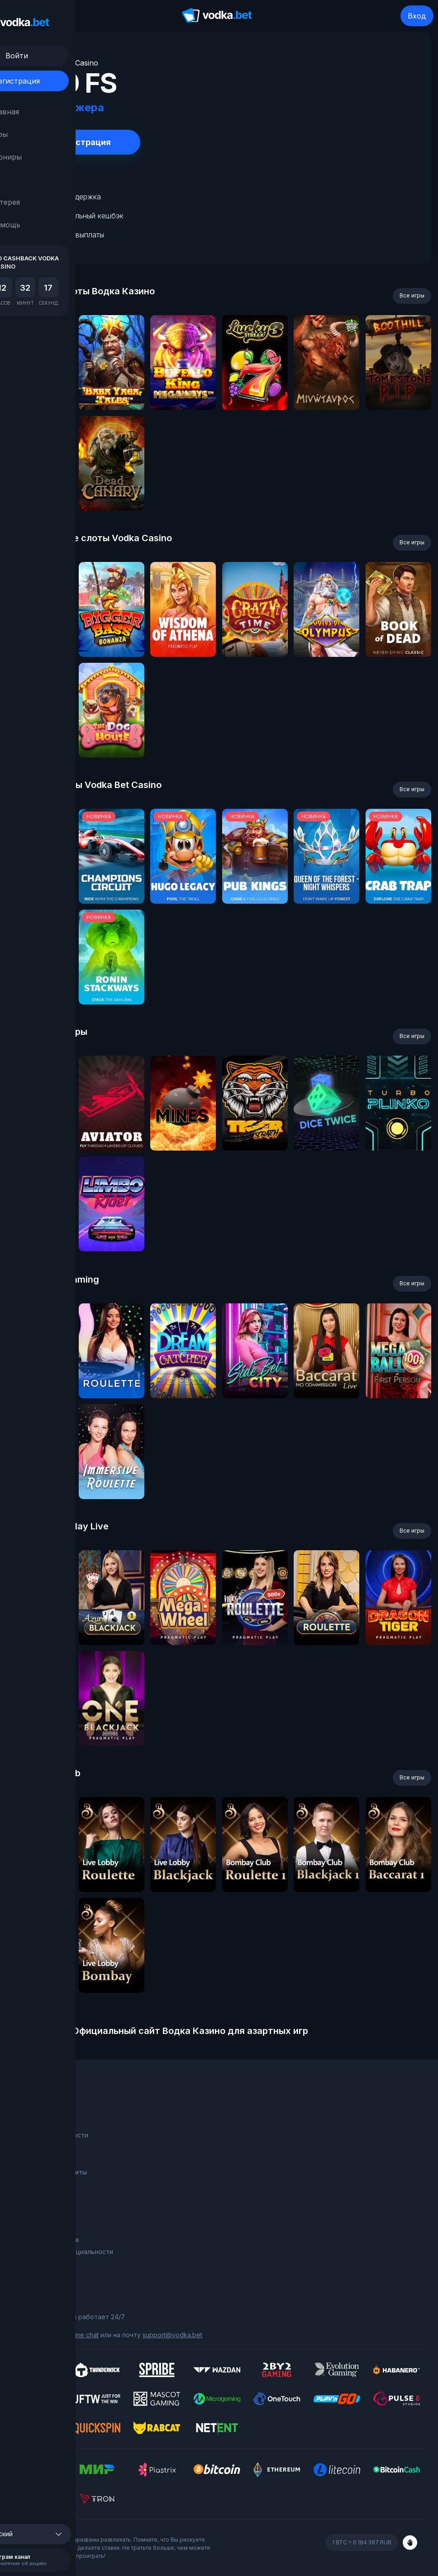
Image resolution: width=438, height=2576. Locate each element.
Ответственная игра (46, 2239)
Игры (35, 134)
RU (30, 179)
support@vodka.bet (172, 2335)
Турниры (41, 156)
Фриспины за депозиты (50, 2172)
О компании (32, 2122)
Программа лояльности (51, 2135)
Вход (417, 15)
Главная (39, 111)
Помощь (40, 224)
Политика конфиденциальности (63, 2251)
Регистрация (59, 80)
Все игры (412, 295)
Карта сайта (33, 2264)
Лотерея (40, 202)
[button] (59, 2534)
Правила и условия (43, 2227)
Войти (59, 55)
